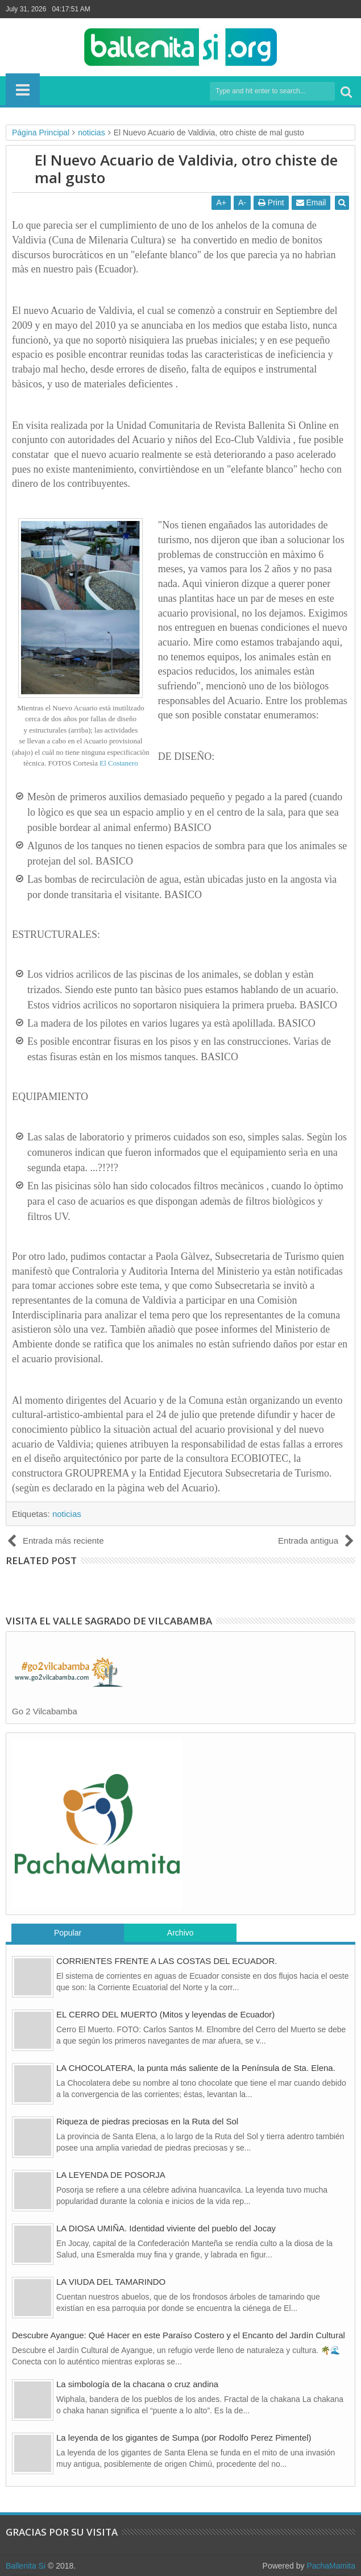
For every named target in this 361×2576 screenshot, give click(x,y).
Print (271, 202)
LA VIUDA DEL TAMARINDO (110, 2281)
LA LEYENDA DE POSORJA (110, 2175)
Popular (67, 1932)
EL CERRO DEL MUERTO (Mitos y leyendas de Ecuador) (165, 2014)
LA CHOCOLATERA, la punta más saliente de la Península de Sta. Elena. (195, 2068)
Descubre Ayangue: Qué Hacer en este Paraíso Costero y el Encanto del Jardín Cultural (178, 2335)
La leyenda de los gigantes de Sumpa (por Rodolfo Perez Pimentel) (184, 2437)
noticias (66, 1514)
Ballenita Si (25, 2565)
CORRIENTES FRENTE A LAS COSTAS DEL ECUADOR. (166, 1961)
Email (311, 202)
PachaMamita (330, 2565)
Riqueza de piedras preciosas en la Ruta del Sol (147, 2121)
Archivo (180, 1932)
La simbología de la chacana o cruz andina (137, 2384)
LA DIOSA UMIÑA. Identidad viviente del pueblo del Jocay (166, 2228)
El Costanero (118, 763)
